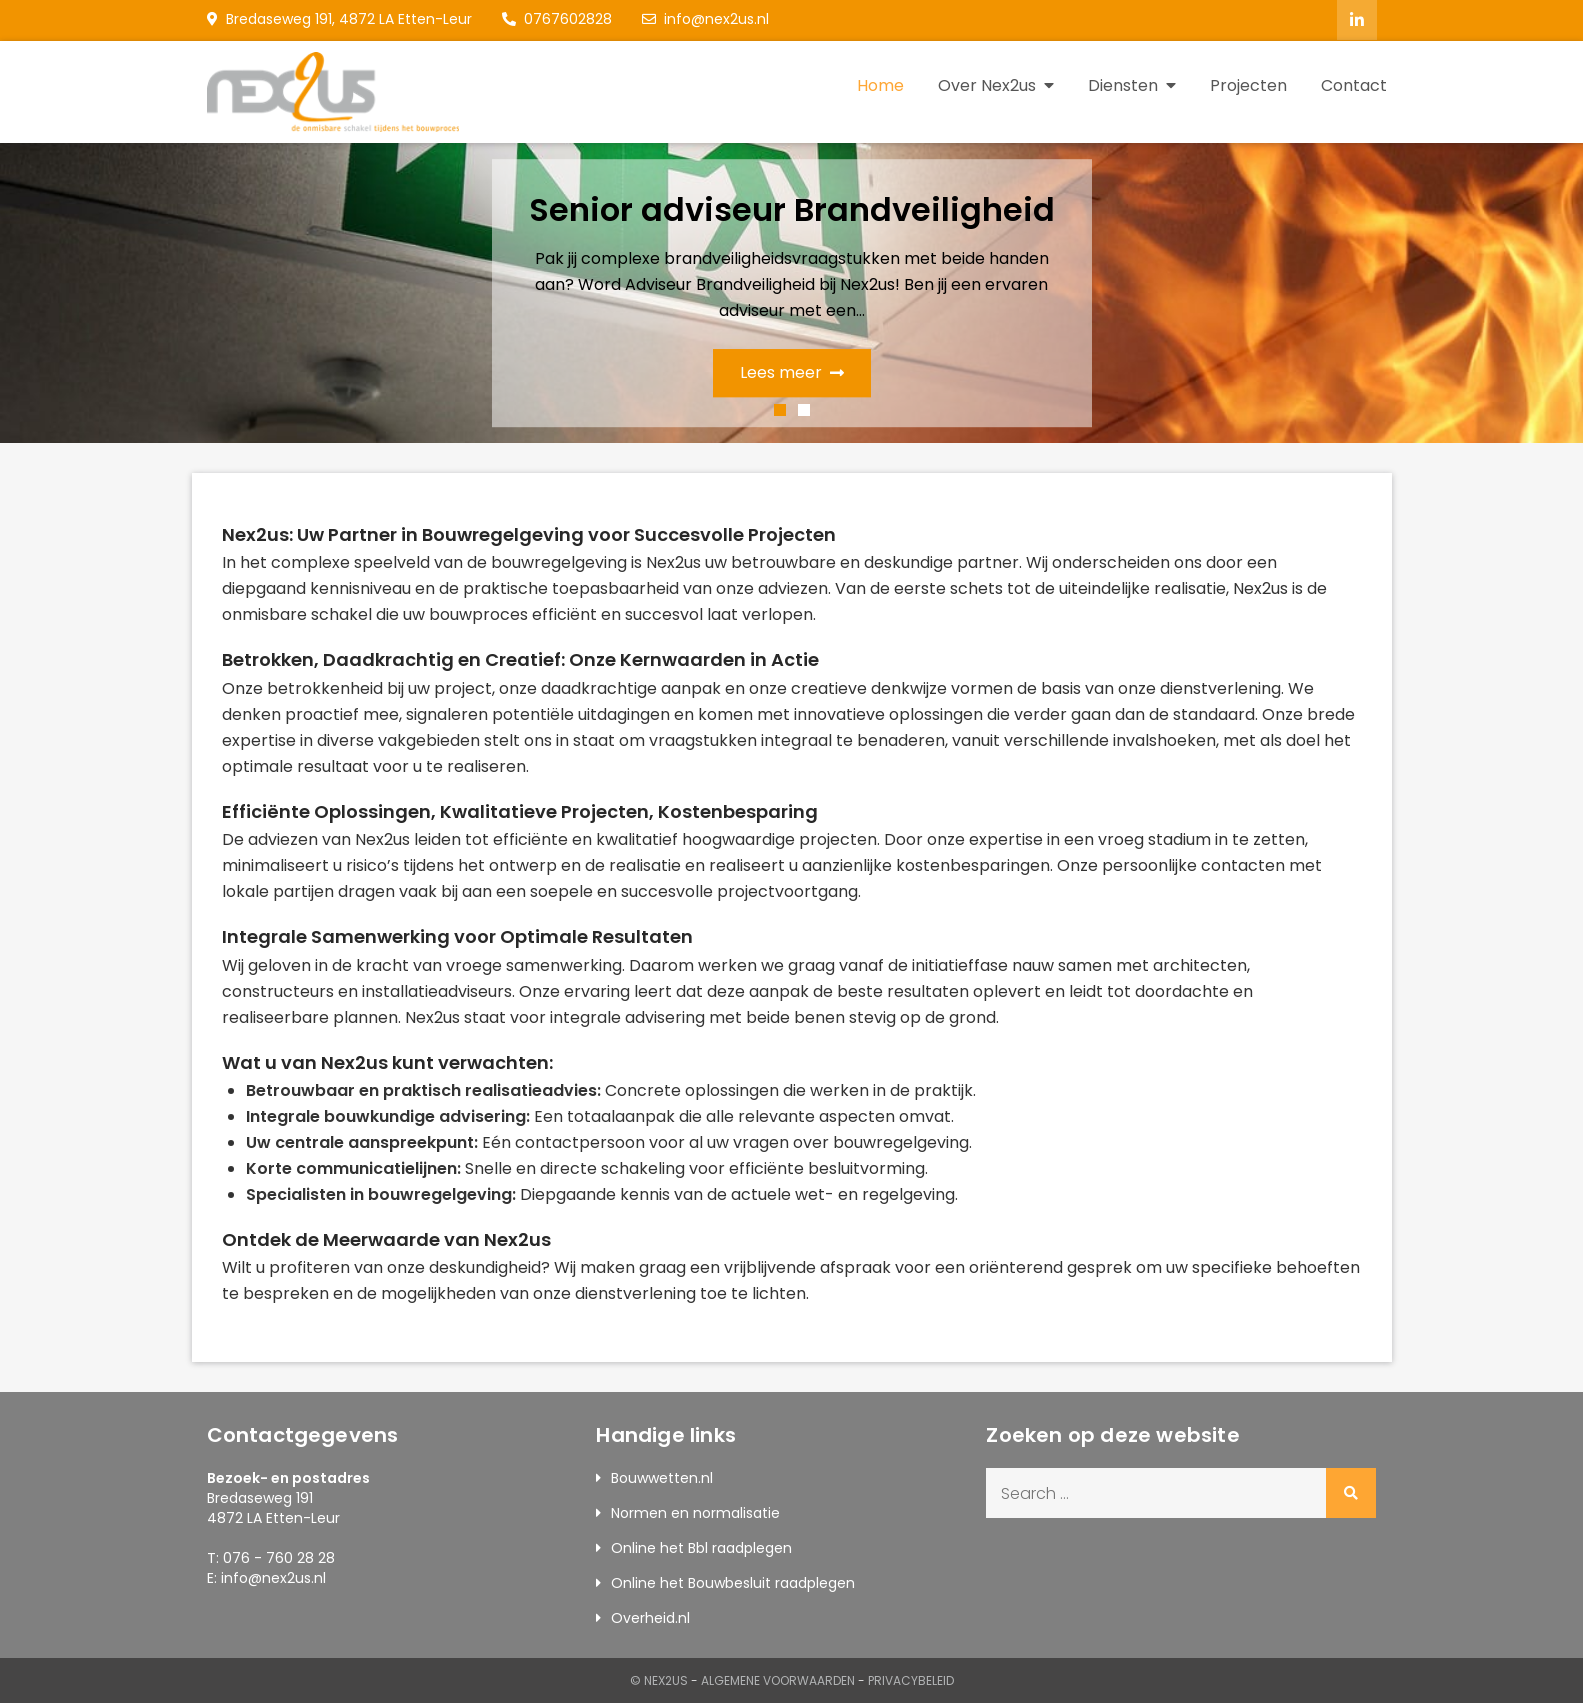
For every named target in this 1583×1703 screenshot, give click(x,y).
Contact (1354, 84)
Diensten (1123, 84)
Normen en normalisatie (695, 1512)
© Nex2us (659, 1679)
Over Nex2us (987, 84)
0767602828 (557, 19)
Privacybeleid (911, 1679)
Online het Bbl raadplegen (701, 1547)
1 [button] (780, 409)
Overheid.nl (650, 1617)
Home (880, 84)
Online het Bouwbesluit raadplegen (733, 1582)
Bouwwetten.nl (662, 1477)
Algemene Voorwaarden (778, 1679)
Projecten (1248, 84)
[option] (791, 292)
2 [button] (804, 409)
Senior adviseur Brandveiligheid (792, 208)
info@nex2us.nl (705, 19)
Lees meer (792, 371)
